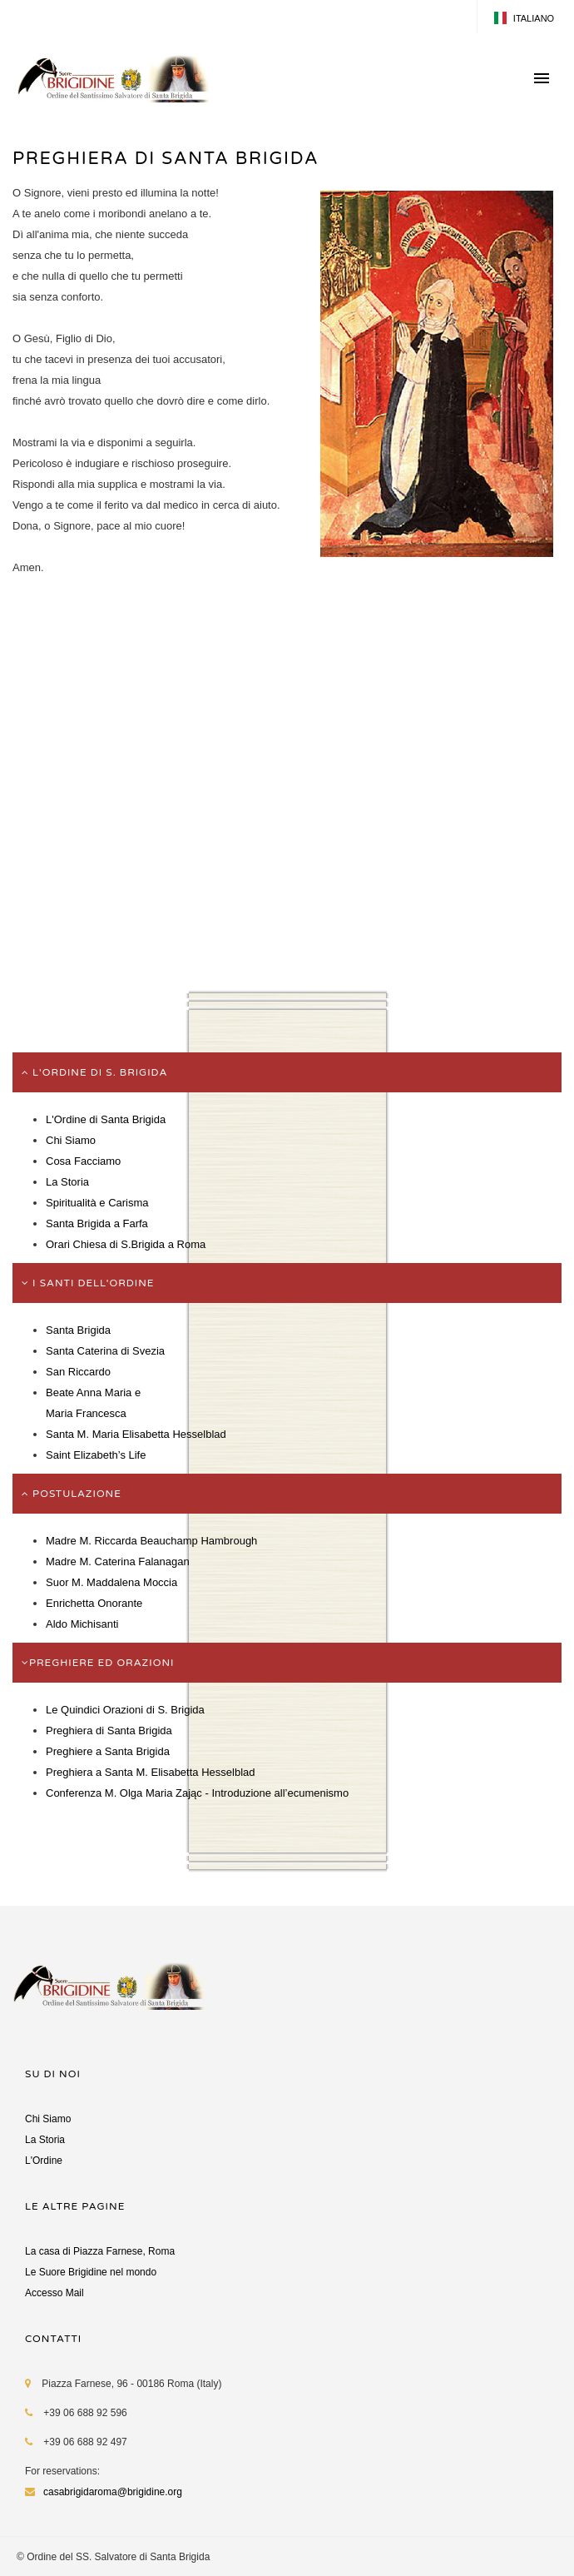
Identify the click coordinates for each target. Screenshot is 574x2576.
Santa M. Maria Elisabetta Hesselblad (136, 1434)
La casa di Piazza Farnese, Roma (100, 2251)
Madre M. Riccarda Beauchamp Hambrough (151, 1540)
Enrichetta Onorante (94, 1603)
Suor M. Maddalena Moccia (111, 1582)
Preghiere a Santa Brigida (108, 1751)
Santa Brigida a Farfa (97, 1223)
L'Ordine (43, 2160)
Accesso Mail (54, 2293)
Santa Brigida (78, 1330)
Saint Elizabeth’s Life (96, 1455)
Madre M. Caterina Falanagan (118, 1561)
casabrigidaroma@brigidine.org (112, 2492)
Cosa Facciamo (83, 1161)
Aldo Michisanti (82, 1624)
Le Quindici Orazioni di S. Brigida (125, 1709)
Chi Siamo (71, 1140)
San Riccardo (78, 1371)
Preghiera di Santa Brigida (109, 1730)
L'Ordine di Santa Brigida (106, 1119)
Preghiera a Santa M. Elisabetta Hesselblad (150, 1772)
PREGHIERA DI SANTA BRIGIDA (165, 158)
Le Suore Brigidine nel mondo (90, 2272)
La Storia (67, 1182)
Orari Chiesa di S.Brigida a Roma (125, 1244)
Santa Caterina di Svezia (105, 1351)
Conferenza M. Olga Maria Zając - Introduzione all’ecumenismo (197, 1793)
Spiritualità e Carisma (97, 1202)
